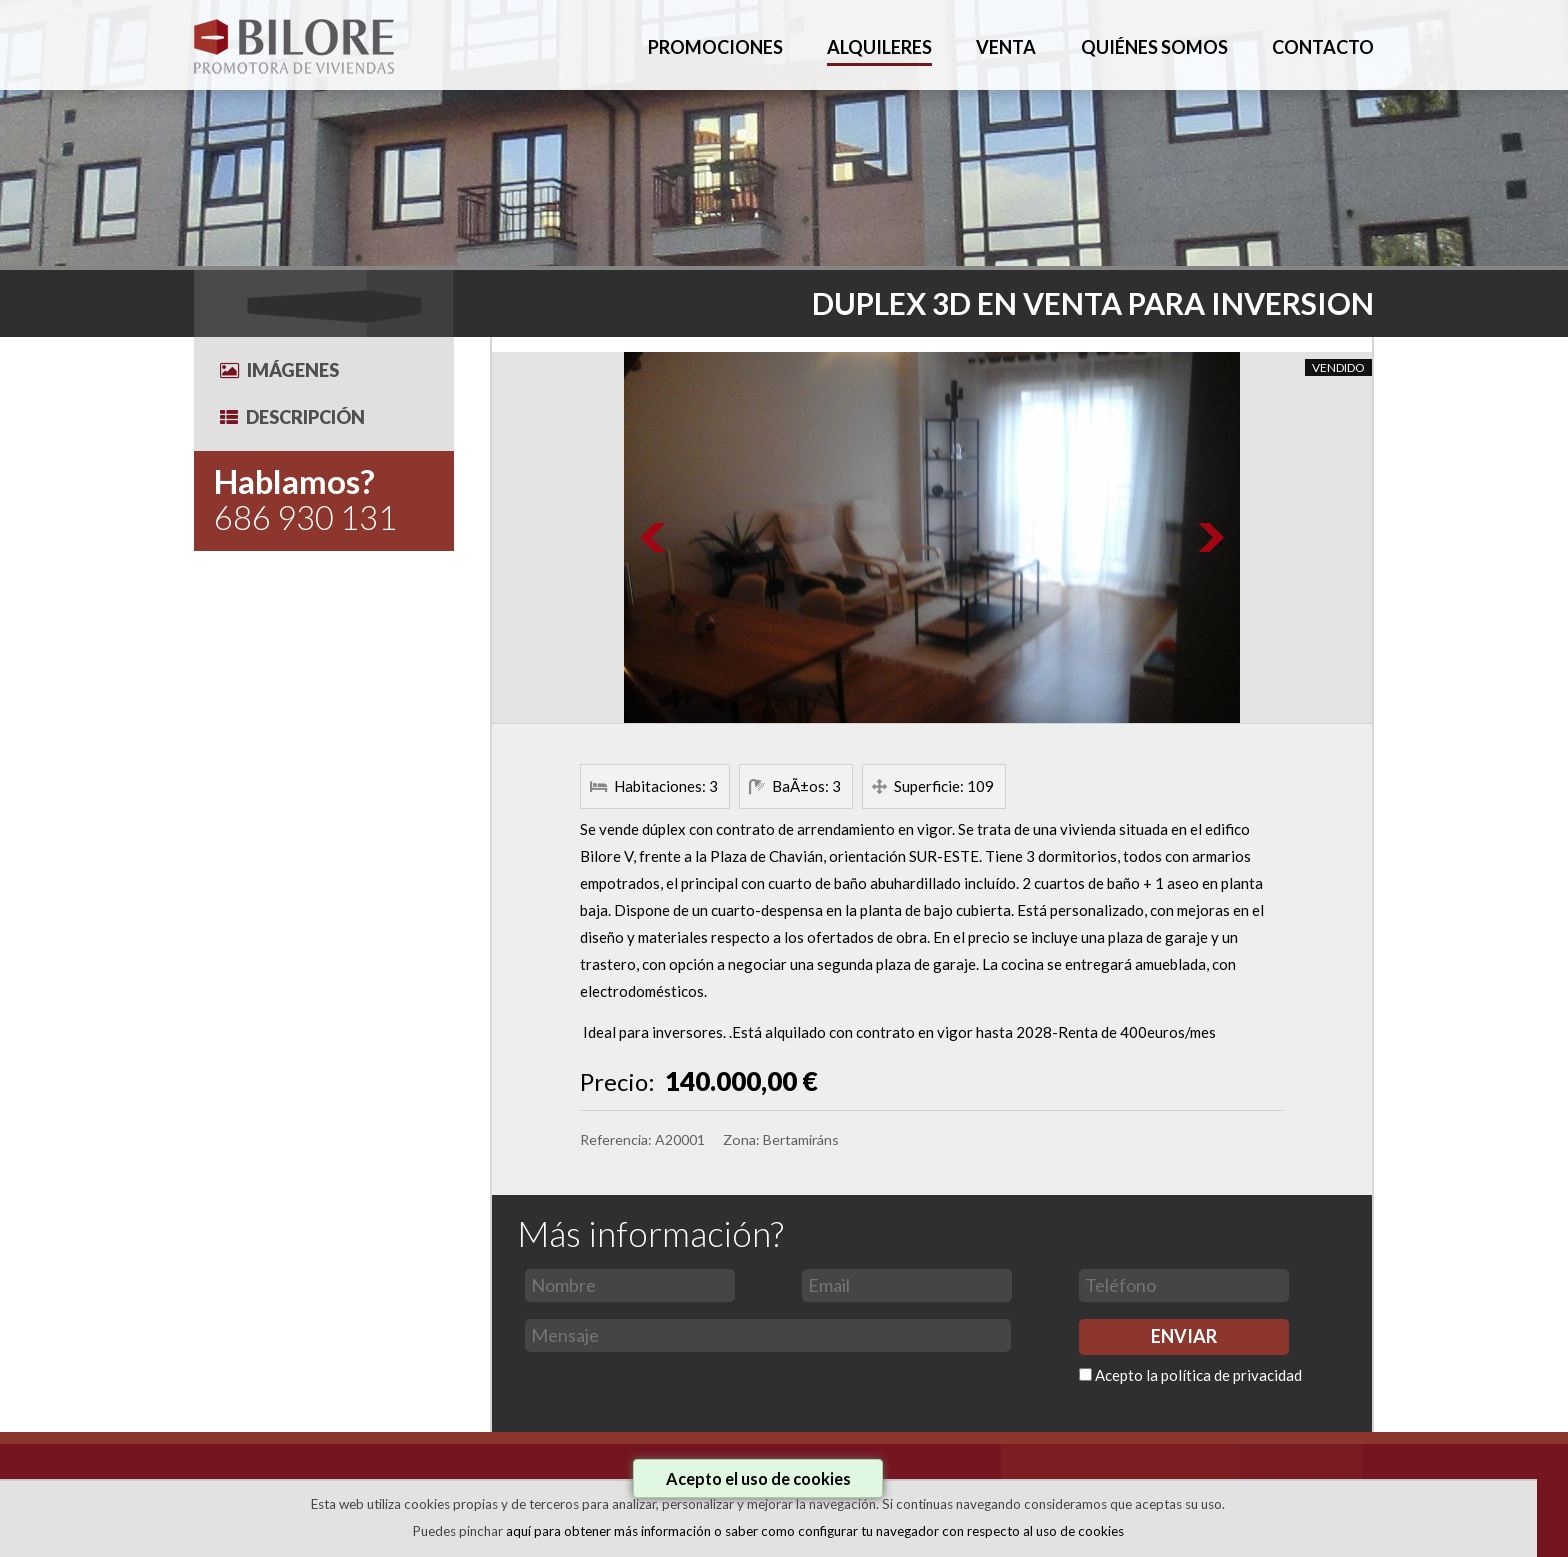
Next (1210, 538)
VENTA (1006, 47)
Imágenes (279, 370)
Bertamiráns (801, 1139)
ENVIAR (1184, 1336)
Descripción (292, 417)
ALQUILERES (879, 47)
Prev (654, 538)
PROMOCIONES (715, 47)
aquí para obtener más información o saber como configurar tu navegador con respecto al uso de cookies (815, 1531)
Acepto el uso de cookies (758, 1478)
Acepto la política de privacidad (1198, 1375)
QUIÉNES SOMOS (1154, 47)
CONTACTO (1323, 47)
